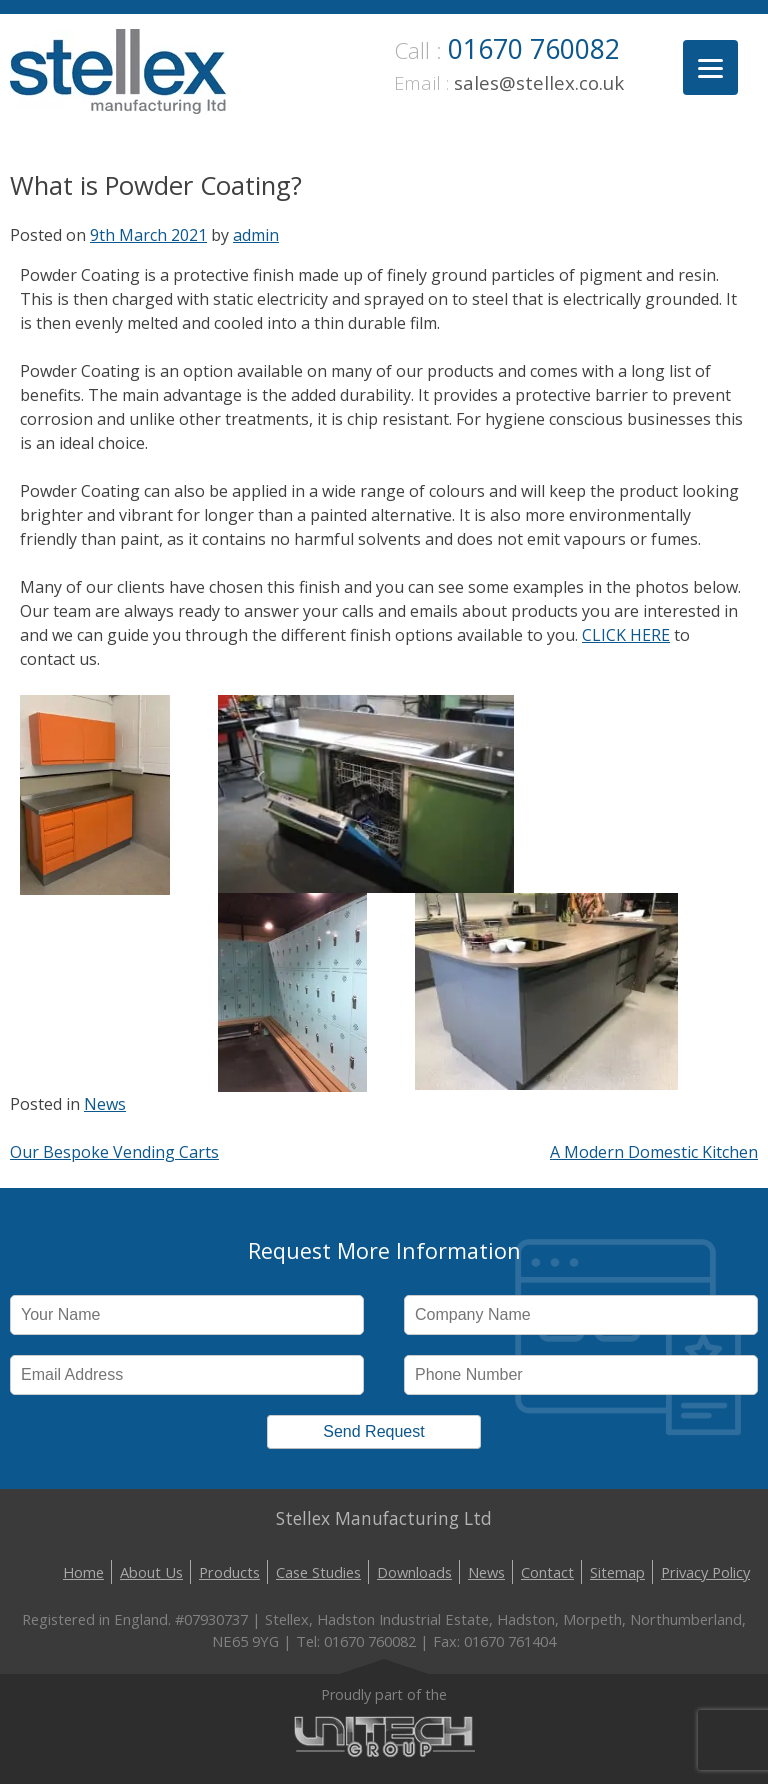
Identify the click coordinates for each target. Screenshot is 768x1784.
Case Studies (318, 1572)
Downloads (414, 1572)
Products (229, 1572)
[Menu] (710, 67)
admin (256, 235)
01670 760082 (534, 49)
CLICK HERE (626, 635)
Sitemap (617, 1572)
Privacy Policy (705, 1572)
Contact (547, 1572)
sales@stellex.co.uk (539, 82)
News (105, 1104)
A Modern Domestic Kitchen (654, 1152)
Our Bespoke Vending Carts (114, 1152)
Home (83, 1572)
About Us (151, 1572)
